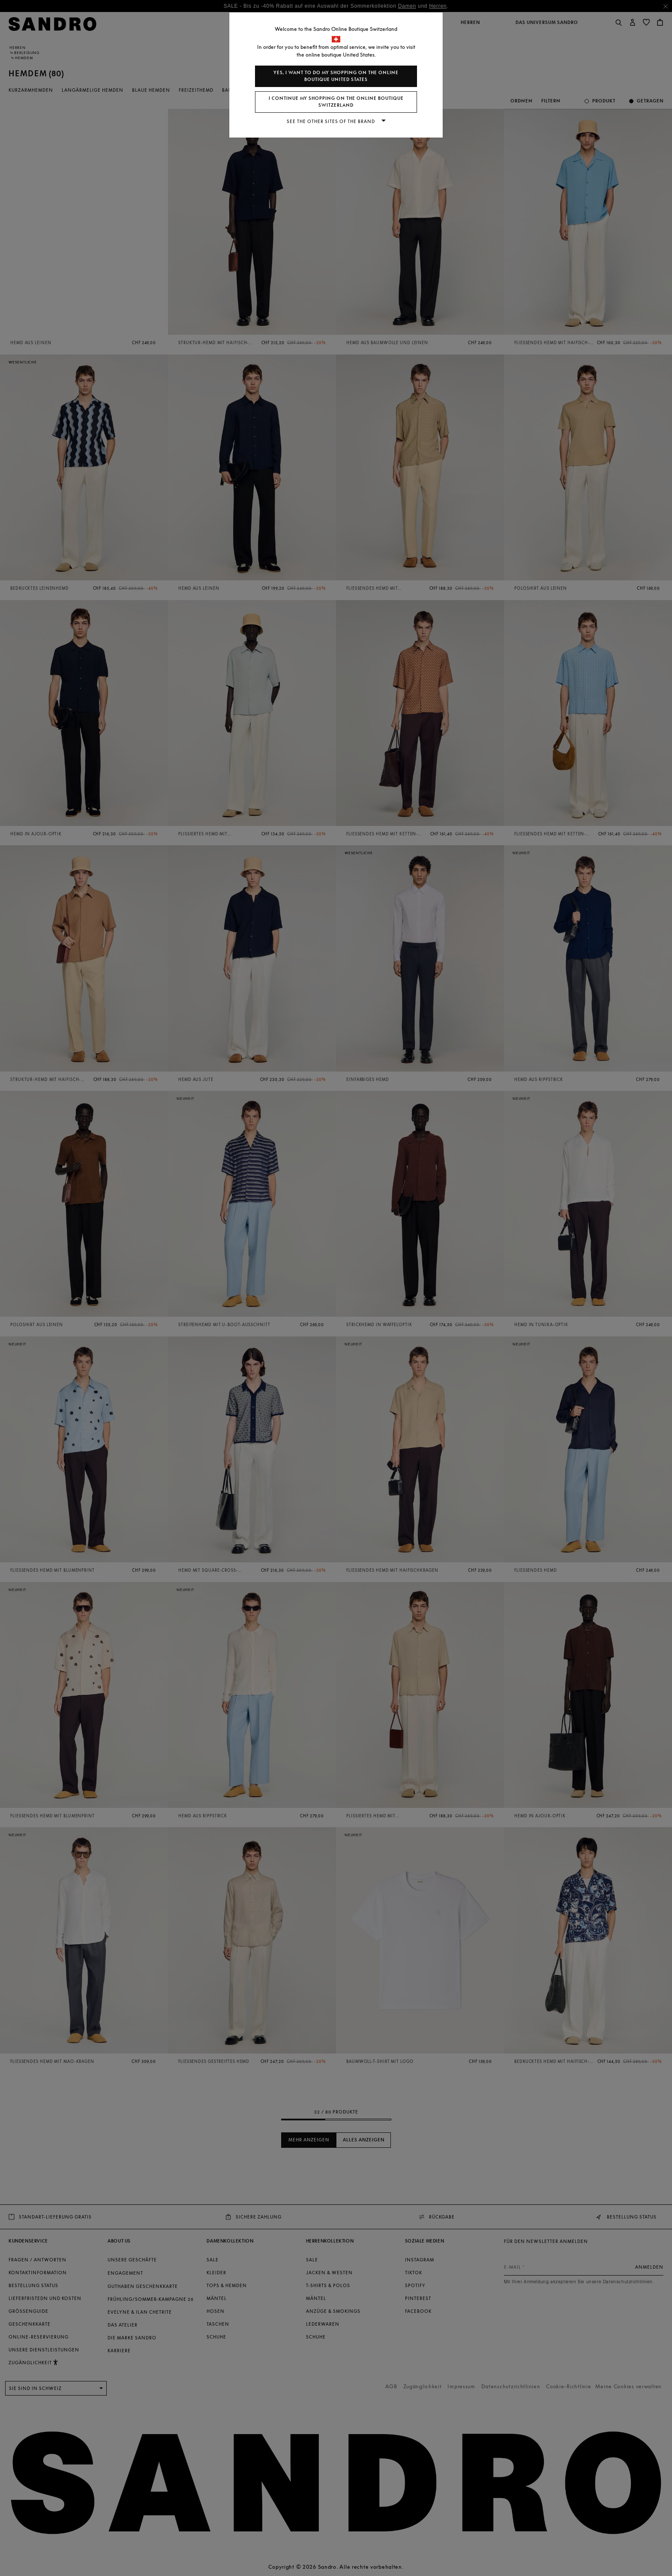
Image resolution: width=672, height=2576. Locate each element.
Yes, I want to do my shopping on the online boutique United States (336, 76)
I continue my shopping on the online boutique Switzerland (336, 102)
